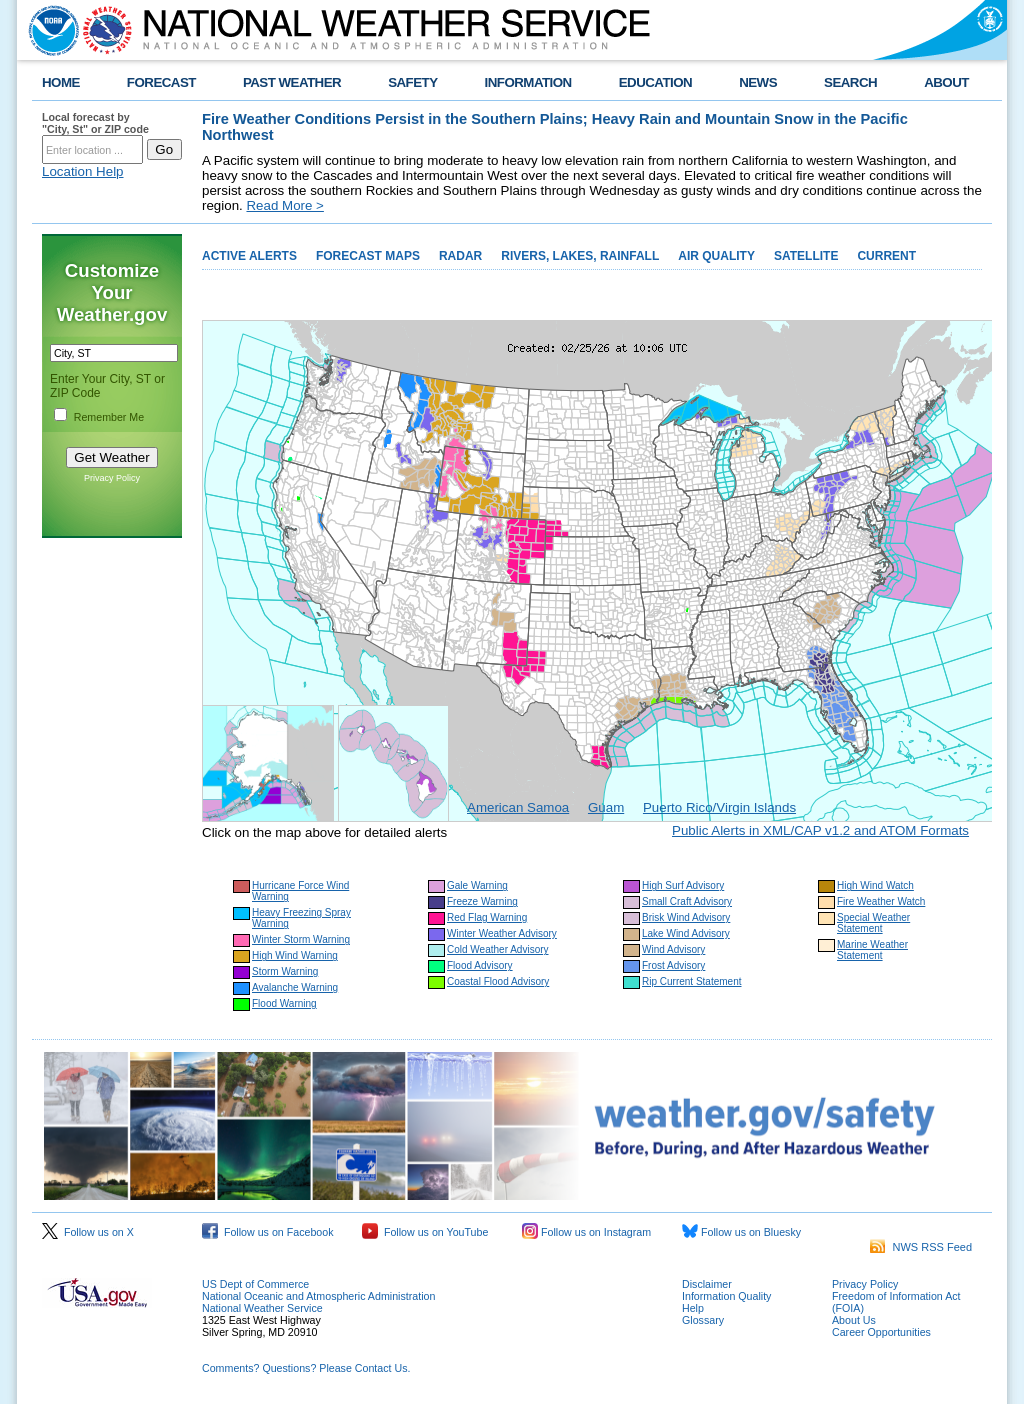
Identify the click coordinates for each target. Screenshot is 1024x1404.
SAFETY (412, 82)
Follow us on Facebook (268, 1232)
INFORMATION (528, 82)
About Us (854, 1320)
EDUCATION (655, 82)
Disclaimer (707, 1284)
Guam (606, 807)
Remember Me (109, 417)
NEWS (758, 82)
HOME (61, 82)
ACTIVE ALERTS (249, 256)
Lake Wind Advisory (686, 933)
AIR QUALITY (716, 256)
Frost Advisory (673, 965)
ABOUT (946, 82)
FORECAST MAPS (368, 256)
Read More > (284, 205)
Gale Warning (477, 885)
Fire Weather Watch (881, 901)
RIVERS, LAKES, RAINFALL (580, 256)
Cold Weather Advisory (498, 949)
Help (693, 1308)
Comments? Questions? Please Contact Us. (306, 1368)
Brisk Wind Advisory (686, 917)
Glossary (703, 1320)
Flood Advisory (480, 965)
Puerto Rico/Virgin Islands (719, 807)
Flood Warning (284, 1003)
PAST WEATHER (292, 82)
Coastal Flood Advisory (498, 981)
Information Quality (726, 1296)
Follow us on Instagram (586, 1232)
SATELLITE (806, 256)
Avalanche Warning (295, 987)
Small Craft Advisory (687, 901)
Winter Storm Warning (301, 939)
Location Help (83, 171)
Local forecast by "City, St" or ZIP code (95, 123)
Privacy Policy (112, 478)
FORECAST (161, 82)
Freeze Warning (482, 901)
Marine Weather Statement (872, 950)
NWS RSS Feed (921, 1247)
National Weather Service (262, 1308)
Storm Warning (285, 971)
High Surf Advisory (683, 885)
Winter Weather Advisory (502, 933)
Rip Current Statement (692, 981)
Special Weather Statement (873, 923)
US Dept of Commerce (255, 1284)
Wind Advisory (673, 949)
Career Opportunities (881, 1332)
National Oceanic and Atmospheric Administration (318, 1296)
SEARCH (850, 82)
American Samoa (518, 807)
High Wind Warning (295, 955)
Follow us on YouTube (425, 1232)
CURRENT (886, 256)
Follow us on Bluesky (741, 1232)
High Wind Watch (875, 885)
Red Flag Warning (487, 917)
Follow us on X (88, 1232)
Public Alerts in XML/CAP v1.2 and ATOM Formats (820, 830)
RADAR (460, 256)
